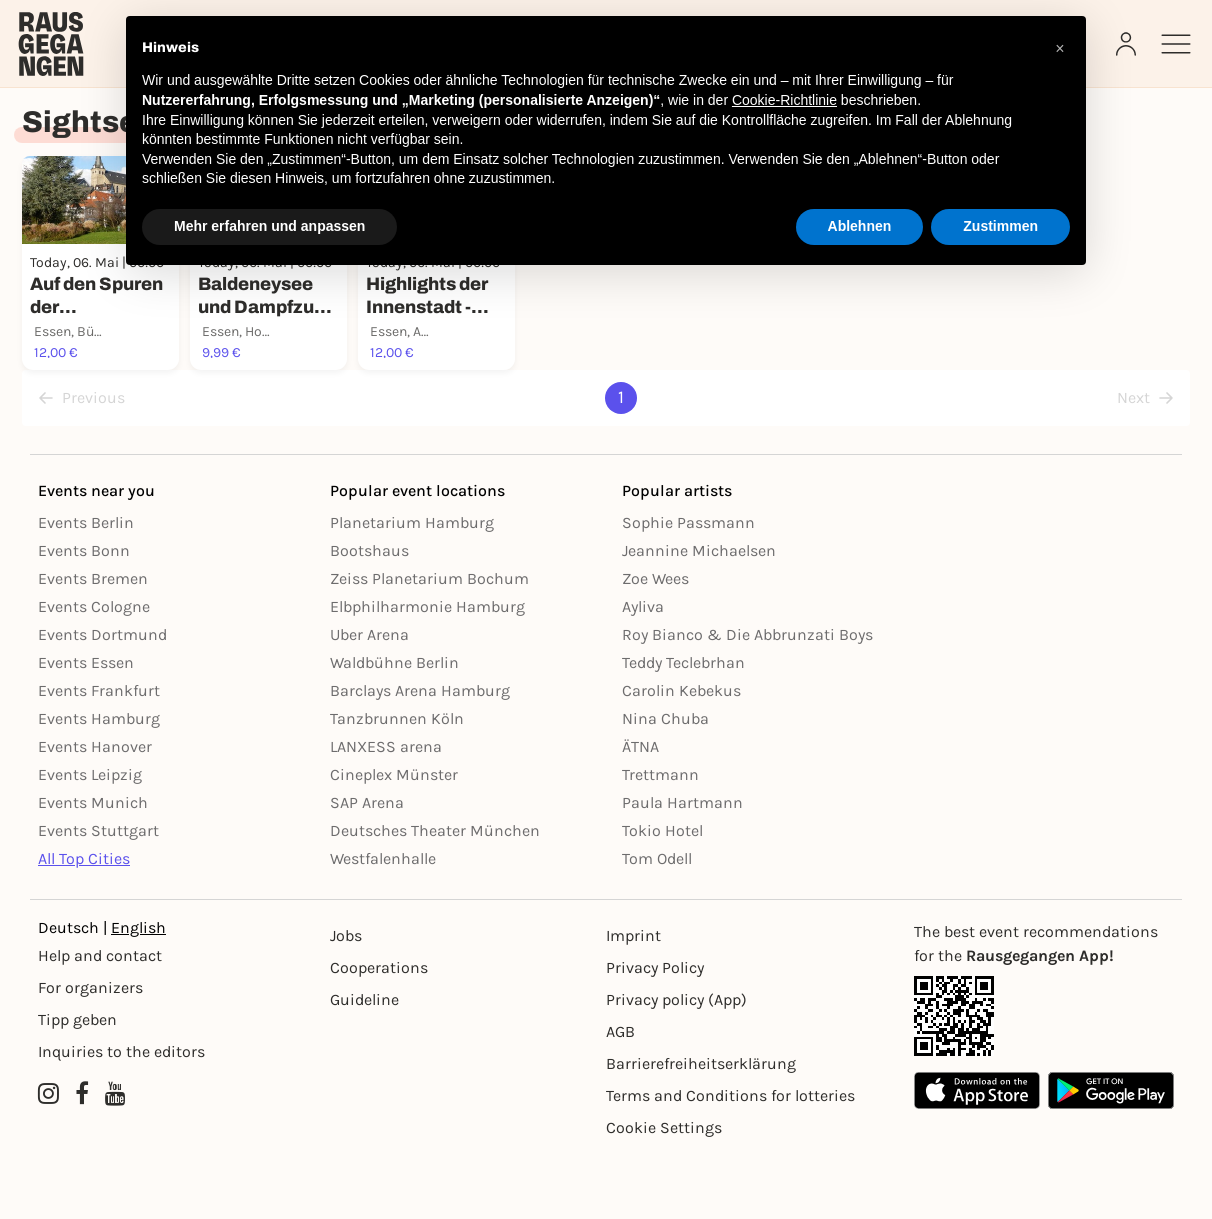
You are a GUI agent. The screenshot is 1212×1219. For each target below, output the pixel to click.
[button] (1060, 48)
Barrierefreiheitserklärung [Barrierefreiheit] (701, 1126)
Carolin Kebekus (681, 753)
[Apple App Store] (977, 1153)
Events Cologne (94, 669)
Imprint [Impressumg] (633, 998)
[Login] (1128, 44)
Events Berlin (86, 585)
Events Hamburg (99, 781)
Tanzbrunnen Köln (397, 781)
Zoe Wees (655, 641)
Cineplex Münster (394, 837)
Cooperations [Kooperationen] (379, 1030)
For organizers (90, 1050)
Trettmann (660, 837)
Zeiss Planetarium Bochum (429, 641)
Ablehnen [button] (860, 226)
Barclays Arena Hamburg (420, 753)
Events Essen (86, 725)
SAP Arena (367, 865)
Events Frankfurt (99, 753)
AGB (620, 1094)
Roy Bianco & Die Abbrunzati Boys (747, 697)
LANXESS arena (386, 809)
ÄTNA (640, 809)
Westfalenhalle (383, 921)
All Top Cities (84, 921)
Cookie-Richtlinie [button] (784, 100)
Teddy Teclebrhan (683, 725)
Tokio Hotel (662, 893)
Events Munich (93, 865)
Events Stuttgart (98, 893)
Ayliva (643, 669)
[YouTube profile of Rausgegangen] (115, 1157)
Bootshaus (369, 613)
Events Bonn (84, 613)
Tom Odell (657, 921)
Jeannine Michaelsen (699, 613)
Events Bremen (93, 641)
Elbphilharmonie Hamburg (427, 669)
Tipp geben (77, 1082)
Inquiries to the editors (121, 1114)
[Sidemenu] (1176, 44)
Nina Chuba (665, 781)
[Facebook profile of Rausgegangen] (82, 1157)
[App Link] (1044, 1079)
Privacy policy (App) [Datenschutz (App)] (676, 1062)
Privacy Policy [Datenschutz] (655, 1030)
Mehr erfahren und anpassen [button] (269, 226)
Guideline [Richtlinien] (364, 1062)
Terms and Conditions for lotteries (730, 1158)
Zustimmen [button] (1000, 226)
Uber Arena (369, 697)
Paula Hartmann (682, 865)
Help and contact (100, 1018)
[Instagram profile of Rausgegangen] (48, 1157)
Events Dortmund (102, 697)
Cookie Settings (664, 1190)
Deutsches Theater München (435, 893)
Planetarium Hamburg (412, 585)
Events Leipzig (90, 837)
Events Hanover (95, 809)
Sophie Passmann (688, 585)
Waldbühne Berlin (394, 725)
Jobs (346, 998)
